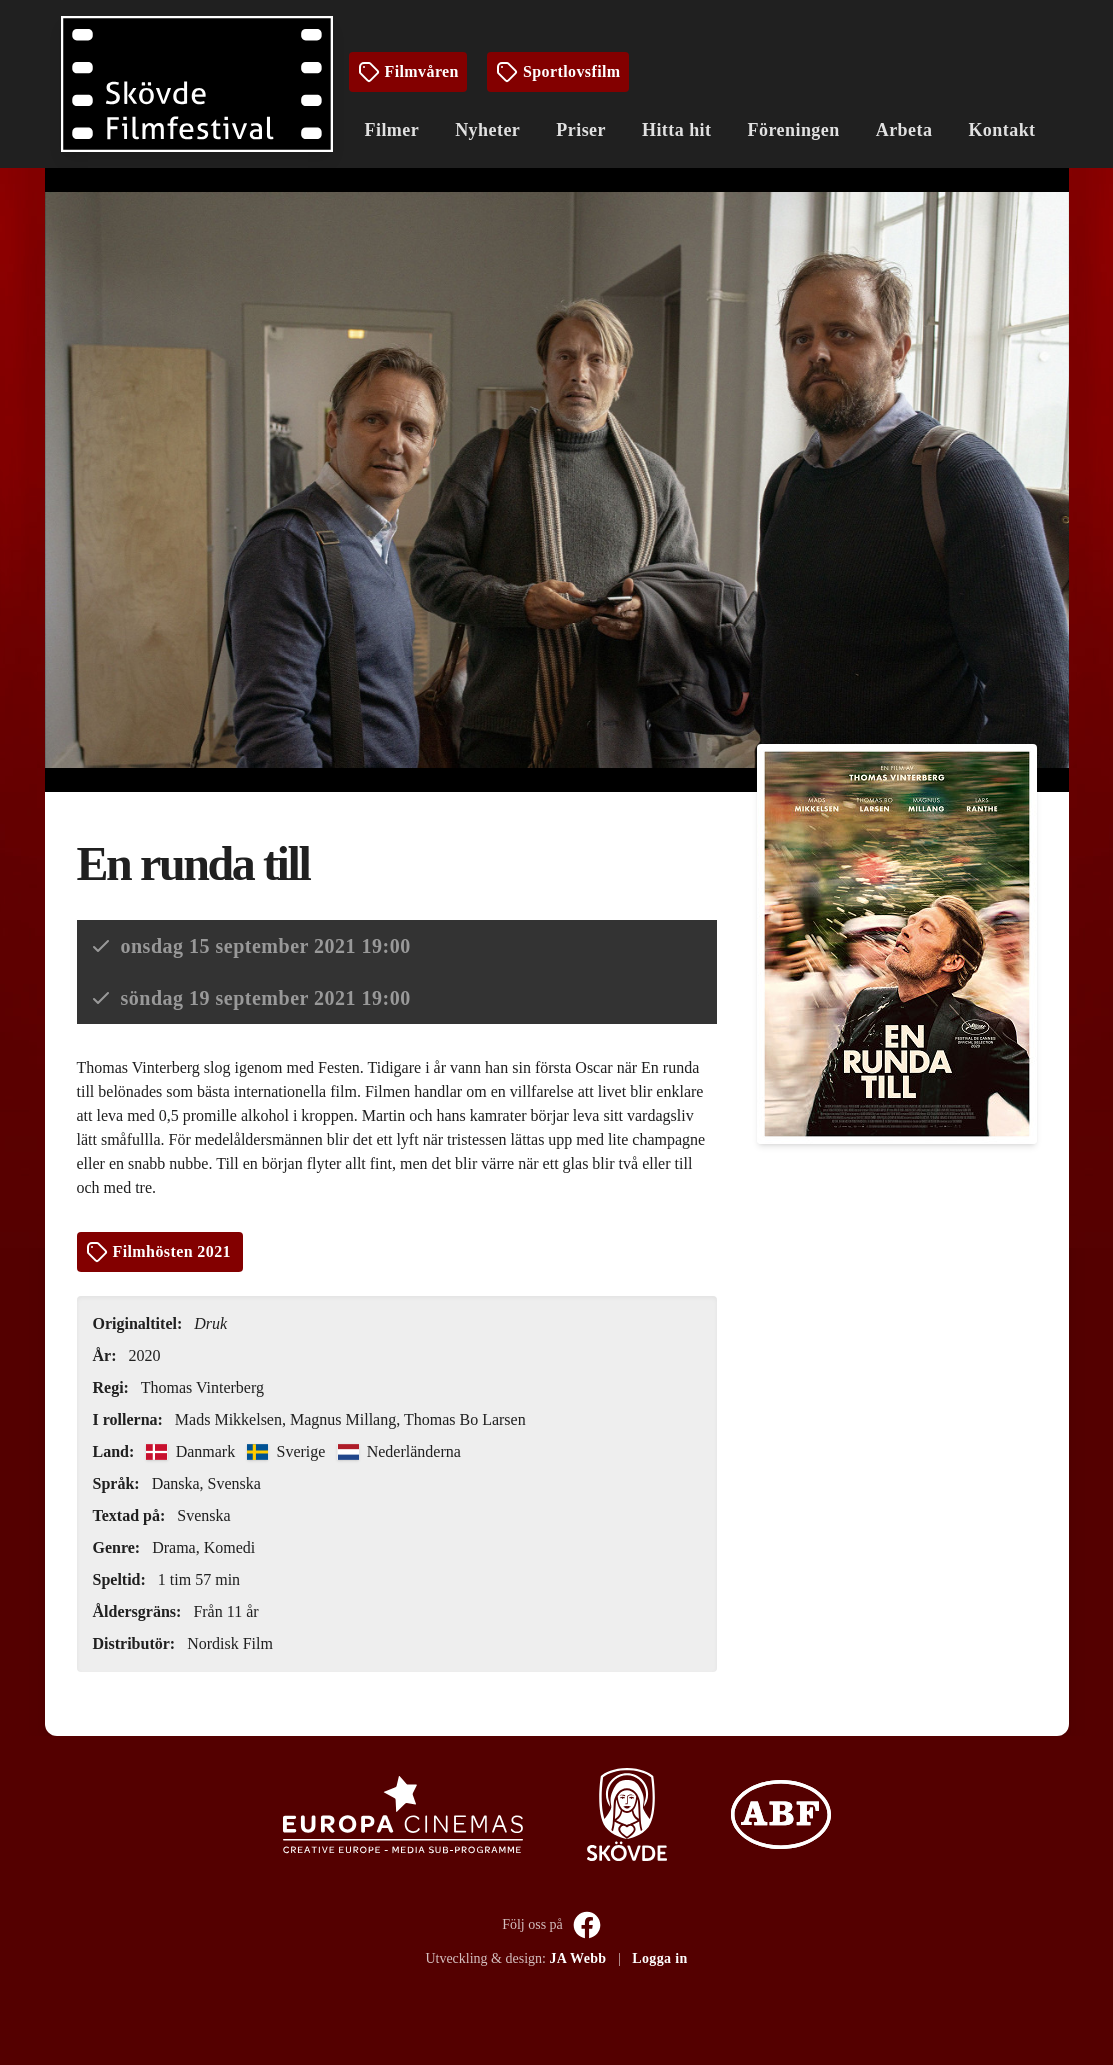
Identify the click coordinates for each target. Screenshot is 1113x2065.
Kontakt (1001, 130)
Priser (581, 130)
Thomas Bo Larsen (465, 1419)
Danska (176, 1483)
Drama (174, 1547)
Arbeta (904, 130)
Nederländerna (399, 1451)
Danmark (192, 1451)
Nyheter (487, 130)
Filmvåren (408, 72)
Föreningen (794, 130)
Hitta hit (677, 130)
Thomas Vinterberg (202, 1387)
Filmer (392, 130)
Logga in (659, 1958)
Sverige (288, 1451)
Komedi (230, 1547)
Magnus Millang (343, 1419)
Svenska (234, 1483)
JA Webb (577, 1958)
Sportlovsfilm (558, 72)
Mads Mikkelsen (228, 1419)
